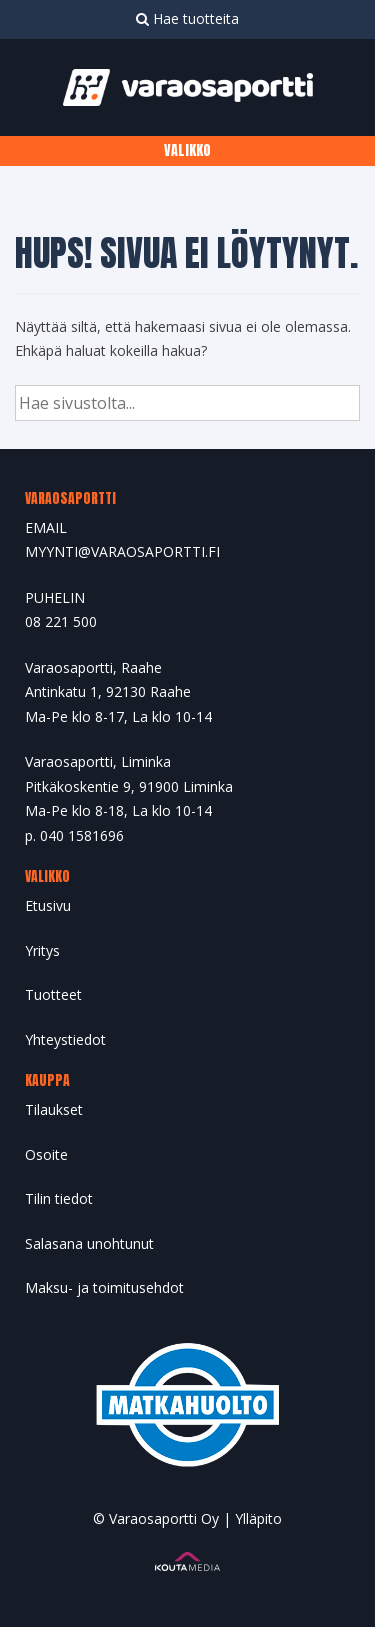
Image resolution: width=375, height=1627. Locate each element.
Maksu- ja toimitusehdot (104, 1287)
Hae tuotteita (187, 18)
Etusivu (48, 905)
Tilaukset (54, 1109)
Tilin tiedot (59, 1198)
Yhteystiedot (65, 1039)
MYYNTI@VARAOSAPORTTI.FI (122, 551)
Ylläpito (258, 1518)
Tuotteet (53, 994)
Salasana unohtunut (89, 1243)
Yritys (42, 950)
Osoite (46, 1154)
